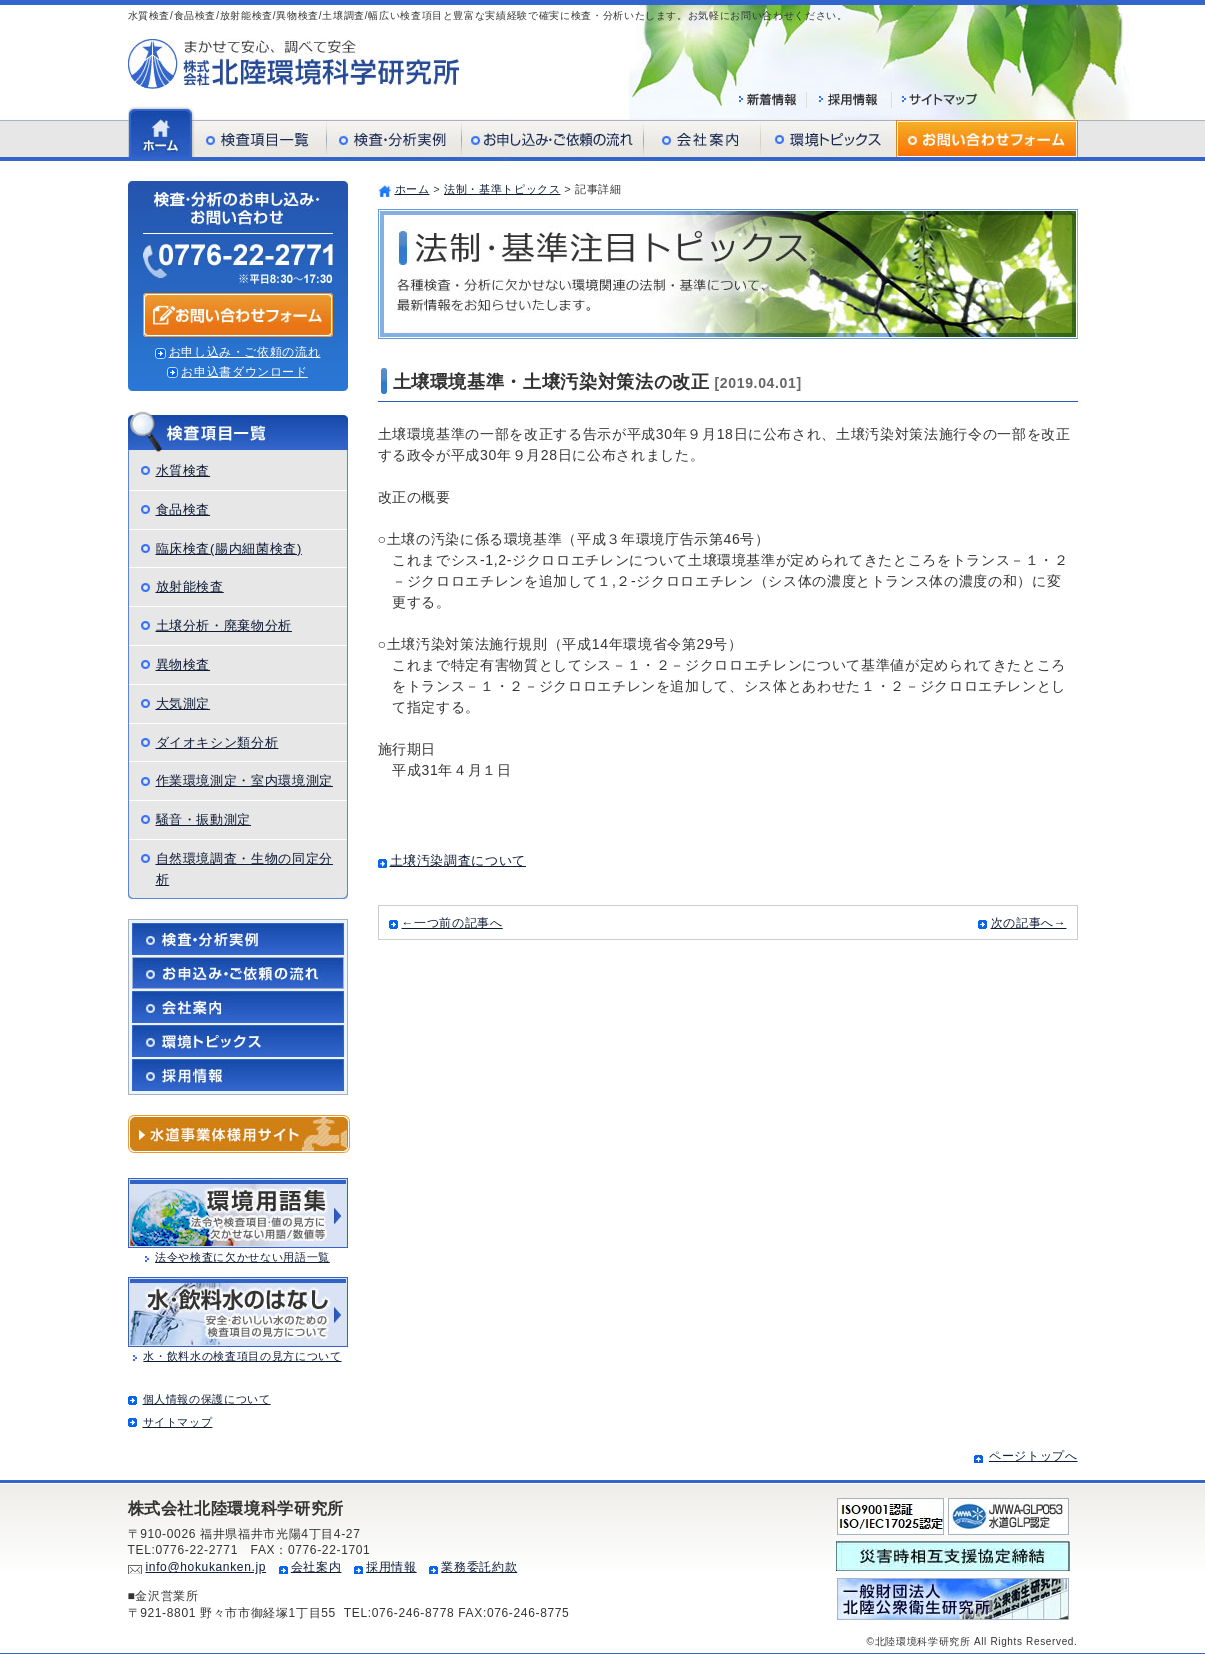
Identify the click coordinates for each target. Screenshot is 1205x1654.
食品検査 (183, 509)
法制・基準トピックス (502, 189)
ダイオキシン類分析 (217, 742)
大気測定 (183, 703)
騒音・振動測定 (204, 819)
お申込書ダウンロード (244, 372)
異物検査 (183, 664)
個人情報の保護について (207, 1399)
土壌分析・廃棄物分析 (224, 625)
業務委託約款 (479, 1567)
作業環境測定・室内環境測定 (244, 780)
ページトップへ (1033, 1456)
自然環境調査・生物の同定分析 (244, 869)
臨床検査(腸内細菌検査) (229, 548)
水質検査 (183, 470)
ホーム (412, 189)
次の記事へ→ (1029, 923)
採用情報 (391, 1567)
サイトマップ (178, 1422)
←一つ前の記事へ (452, 923)
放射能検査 (190, 586)
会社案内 (316, 1567)
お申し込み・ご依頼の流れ (245, 352)
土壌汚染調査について (458, 860)
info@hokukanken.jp (206, 1567)
